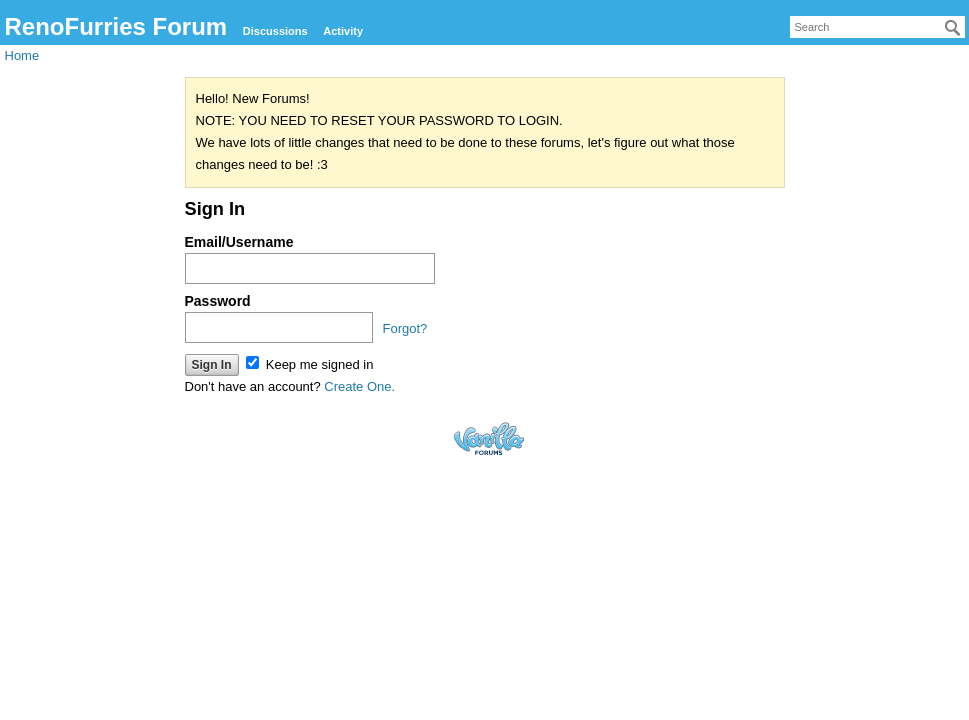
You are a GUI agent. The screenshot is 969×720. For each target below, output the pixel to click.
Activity (343, 31)
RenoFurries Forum (116, 26)
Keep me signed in (309, 364)
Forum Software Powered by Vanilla (489, 438)
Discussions (275, 31)
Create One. (359, 386)
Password (218, 301)
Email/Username (239, 242)
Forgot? (405, 328)
